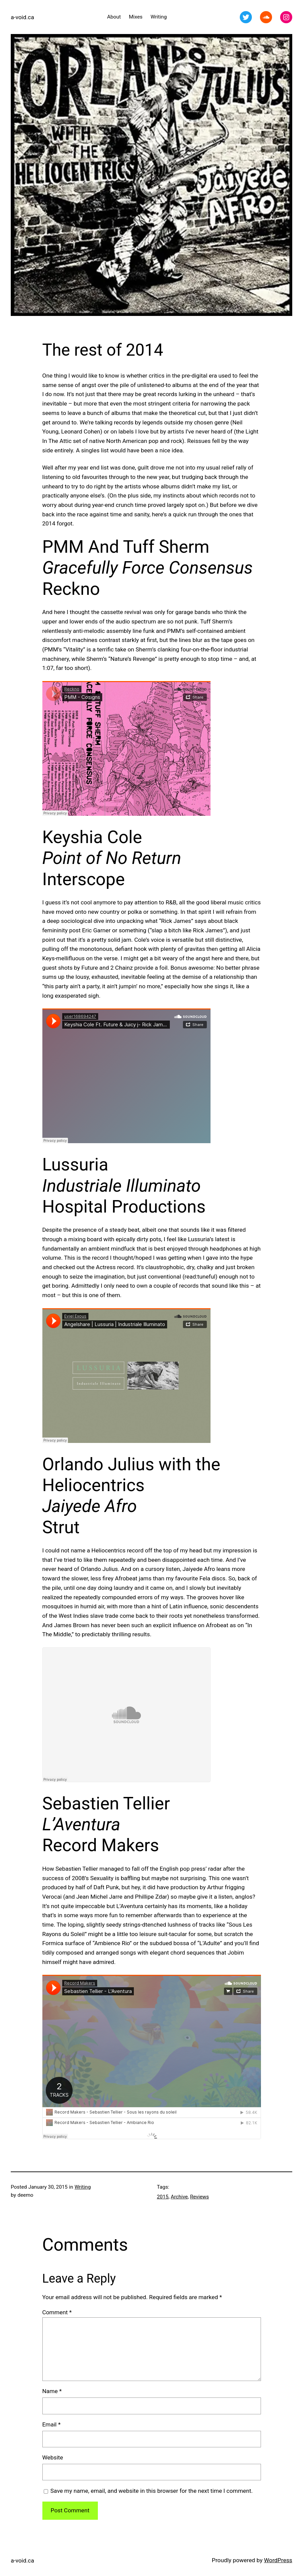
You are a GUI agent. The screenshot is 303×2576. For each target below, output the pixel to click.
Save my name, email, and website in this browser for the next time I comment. (151, 2490)
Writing (83, 2187)
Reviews (199, 2197)
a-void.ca (22, 17)
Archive (179, 2197)
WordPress (278, 2560)
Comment (57, 2312)
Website (52, 2457)
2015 (162, 2197)
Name (52, 2391)
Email (51, 2424)
